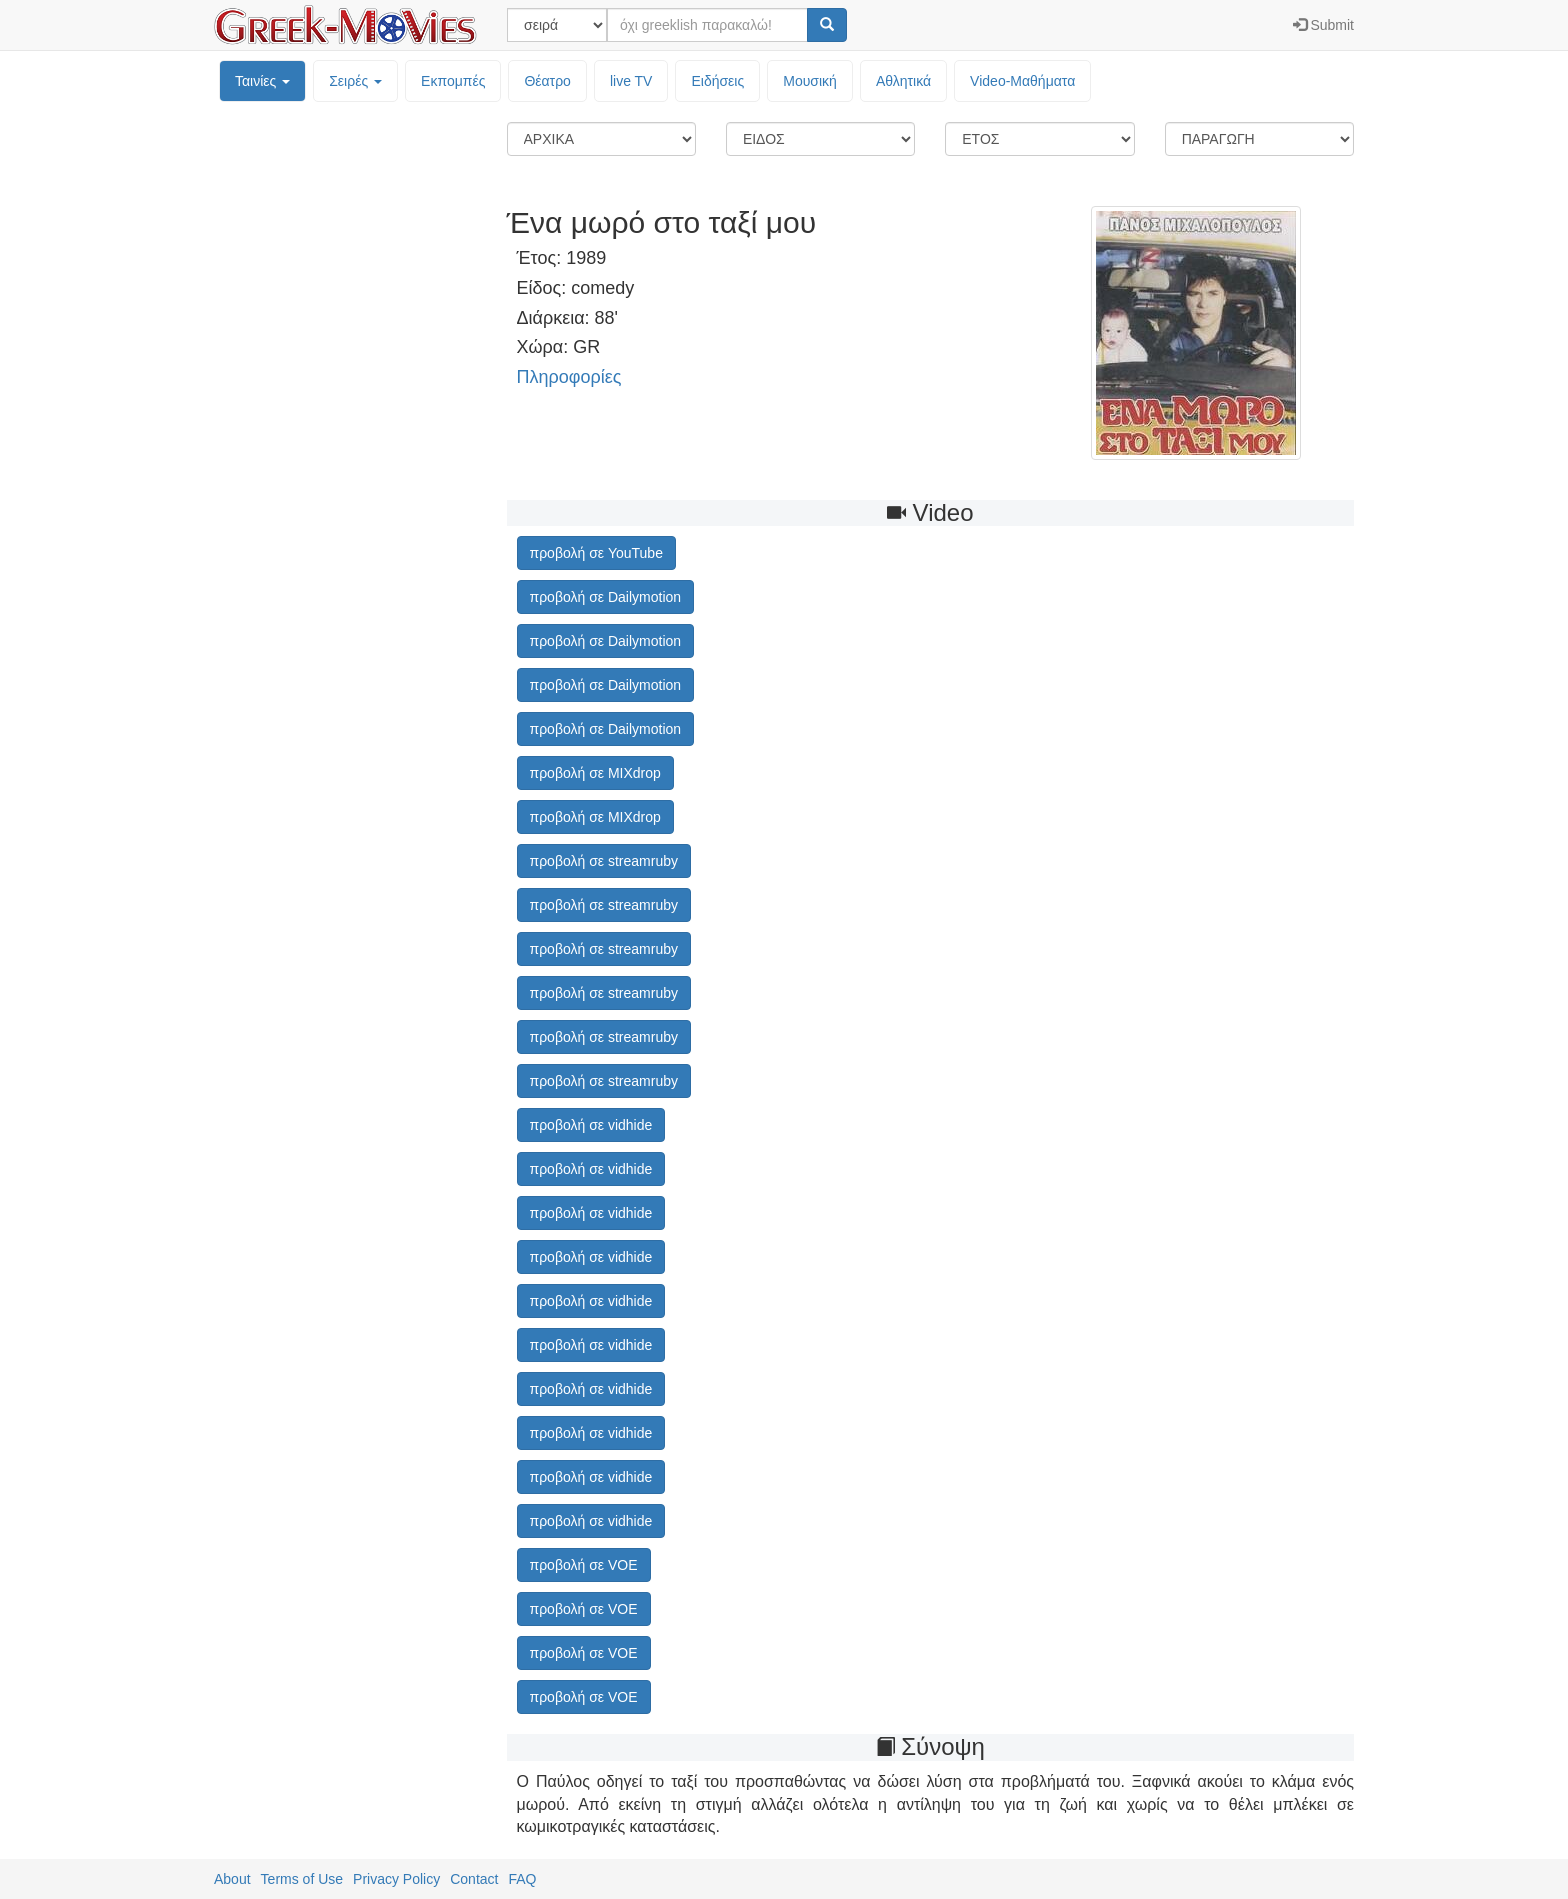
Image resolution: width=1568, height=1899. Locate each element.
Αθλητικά (903, 81)
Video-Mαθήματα (1022, 81)
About (232, 1879)
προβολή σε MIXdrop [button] (595, 773)
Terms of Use (302, 1879)
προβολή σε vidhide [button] (591, 1125)
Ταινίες (262, 81)
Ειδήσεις (717, 81)
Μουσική (810, 81)
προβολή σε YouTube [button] (596, 553)
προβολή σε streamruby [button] (604, 861)
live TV (631, 81)
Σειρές (355, 81)
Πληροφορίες (569, 377)
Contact (474, 1879)
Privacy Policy (396, 1879)
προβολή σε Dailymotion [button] (606, 597)
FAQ (522, 1879)
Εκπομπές (453, 81)
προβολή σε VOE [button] (584, 1565)
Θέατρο (547, 81)
